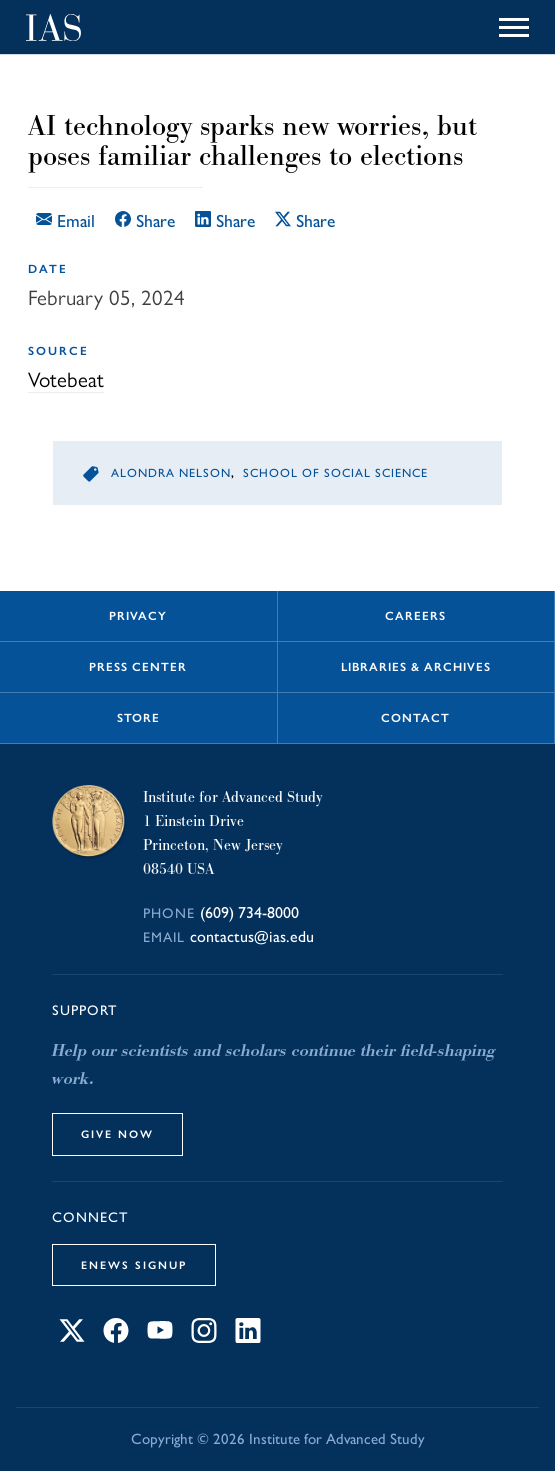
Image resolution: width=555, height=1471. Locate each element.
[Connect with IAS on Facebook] (116, 1337)
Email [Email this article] (65, 220)
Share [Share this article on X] (305, 220)
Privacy (138, 616)
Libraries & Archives (416, 667)
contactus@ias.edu (252, 936)
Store (138, 718)
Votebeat (66, 379)
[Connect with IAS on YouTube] (160, 1337)
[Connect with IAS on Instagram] (204, 1337)
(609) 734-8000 (249, 912)
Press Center (138, 667)
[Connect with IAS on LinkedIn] (248, 1337)
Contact (415, 718)
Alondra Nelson (171, 473)
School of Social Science (335, 473)
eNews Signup (134, 1265)
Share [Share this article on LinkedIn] (225, 220)
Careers (415, 616)
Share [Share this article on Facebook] (145, 220)
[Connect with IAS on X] (72, 1337)
